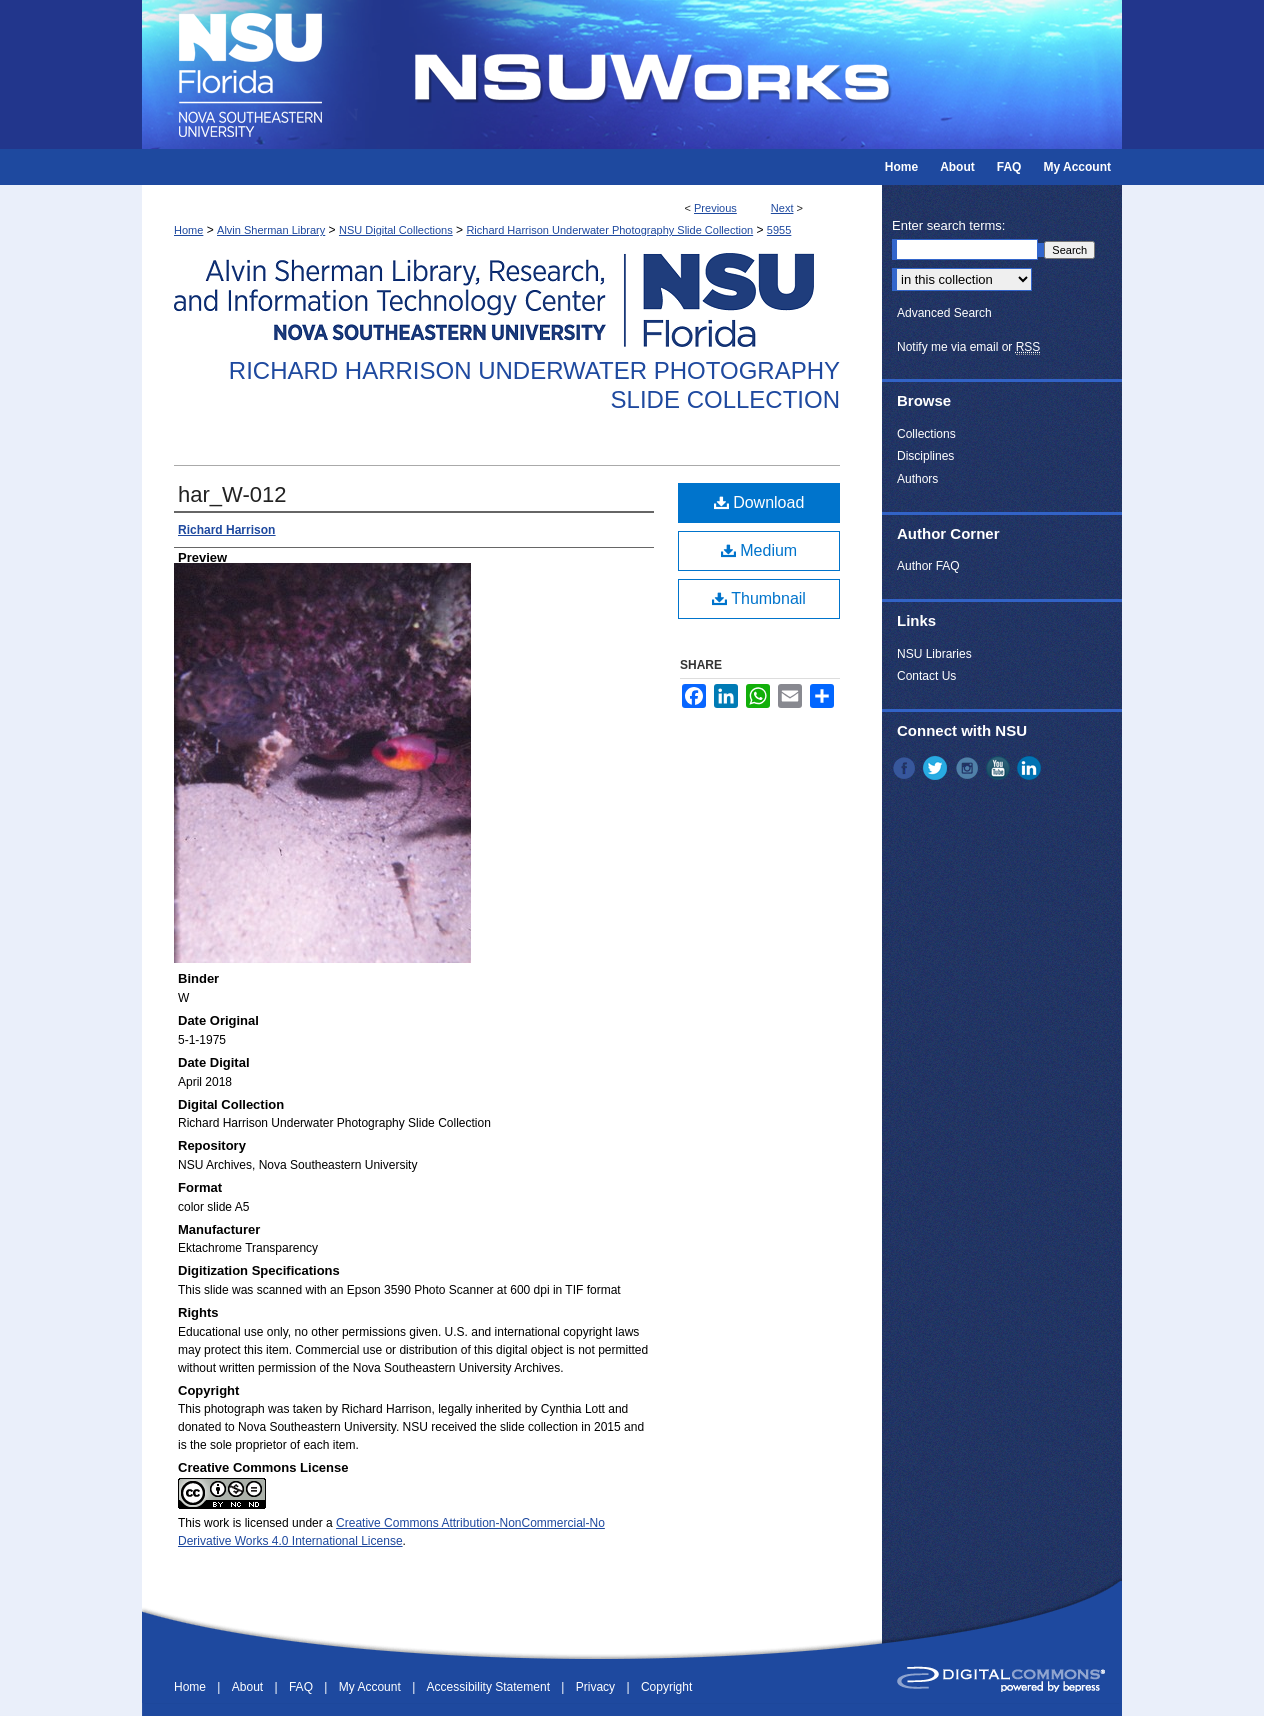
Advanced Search (944, 313)
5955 (779, 230)
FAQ (302, 1687)
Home (188, 230)
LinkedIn (1031, 768)
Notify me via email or (968, 347)
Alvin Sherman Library (271, 230)
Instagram (969, 768)
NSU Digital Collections (396, 230)
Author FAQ (928, 566)
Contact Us (926, 676)
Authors (917, 479)
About (249, 1687)
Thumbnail (759, 598)
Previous (715, 208)
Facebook (906, 768)
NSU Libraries (934, 654)
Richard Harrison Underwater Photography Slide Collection (609, 230)
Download (759, 502)
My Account (371, 1687)
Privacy (597, 1687)
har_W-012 (232, 494)
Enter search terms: (948, 225)
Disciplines (925, 456)
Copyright (666, 1687)
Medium (759, 550)
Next (782, 208)
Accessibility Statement (490, 1687)
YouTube (1000, 768)
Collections (926, 434)
